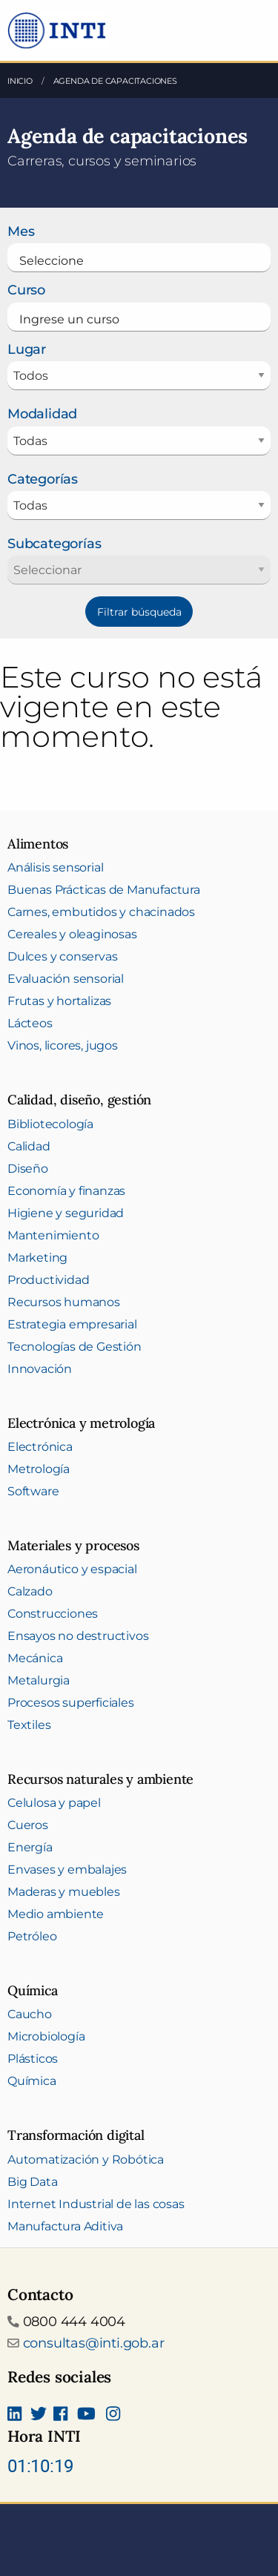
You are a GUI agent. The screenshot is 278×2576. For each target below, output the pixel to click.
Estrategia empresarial (72, 1324)
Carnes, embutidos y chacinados (101, 912)
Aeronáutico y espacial (72, 1569)
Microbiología (46, 2036)
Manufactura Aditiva (65, 2226)
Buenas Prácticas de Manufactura (103, 890)
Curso (26, 290)
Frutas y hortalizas (59, 1001)
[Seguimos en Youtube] (86, 2415)
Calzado (30, 1591)
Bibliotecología (50, 1124)
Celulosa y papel (54, 1803)
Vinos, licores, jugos (62, 1045)
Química (31, 2081)
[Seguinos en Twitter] (38, 2415)
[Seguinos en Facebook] (60, 2415)
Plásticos (32, 2059)
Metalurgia (38, 1680)
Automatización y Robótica (85, 2159)
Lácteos (30, 1023)
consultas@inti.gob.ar (94, 2343)
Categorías (42, 479)
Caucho (29, 2014)
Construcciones (52, 1614)
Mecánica (34, 1658)
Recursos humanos (63, 1302)
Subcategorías (54, 544)
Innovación (39, 1369)
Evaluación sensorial (65, 979)
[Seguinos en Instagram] (113, 2415)
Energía (30, 1847)
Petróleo (31, 1936)
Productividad (48, 1280)
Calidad (28, 1146)
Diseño (27, 1169)
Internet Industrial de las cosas (96, 2204)
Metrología (38, 1469)
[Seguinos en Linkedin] (14, 2415)
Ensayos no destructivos (77, 1636)
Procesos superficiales (70, 1703)
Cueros (27, 1825)
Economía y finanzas (66, 1191)
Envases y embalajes (67, 1869)
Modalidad (42, 414)
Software (33, 1491)
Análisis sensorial (55, 867)
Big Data (32, 2182)
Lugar (26, 349)
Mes (20, 231)
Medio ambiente (55, 1914)
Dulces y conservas (62, 956)
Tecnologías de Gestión (74, 1347)
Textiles (28, 1725)
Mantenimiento (53, 1235)
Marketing (37, 1258)
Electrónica (40, 1447)
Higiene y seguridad (65, 1213)
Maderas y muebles (63, 1892)
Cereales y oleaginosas (72, 934)
